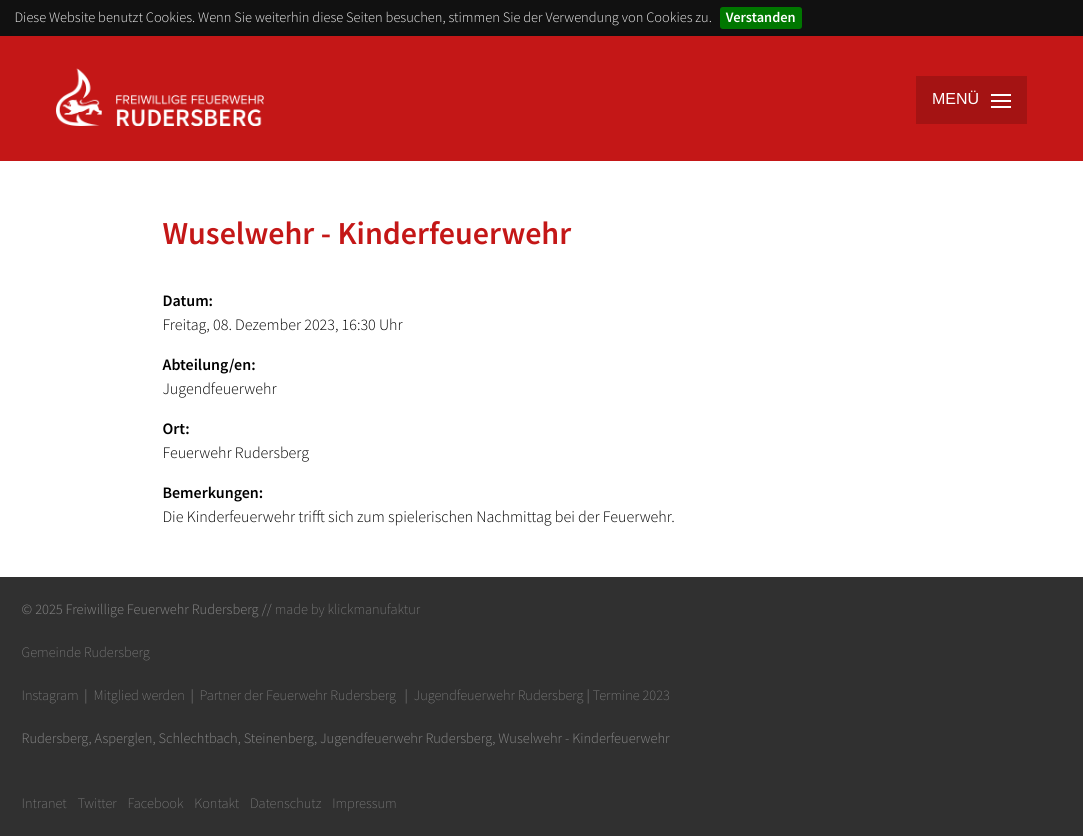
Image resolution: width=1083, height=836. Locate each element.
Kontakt (216, 803)
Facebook (156, 803)
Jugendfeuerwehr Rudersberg (499, 695)
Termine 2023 (631, 695)
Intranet (44, 803)
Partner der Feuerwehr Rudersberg (298, 695)
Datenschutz (285, 803)
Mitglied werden (138, 695)
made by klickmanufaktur (347, 609)
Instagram (50, 695)
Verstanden (761, 17)
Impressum (364, 803)
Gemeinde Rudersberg (86, 652)
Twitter (96, 803)
